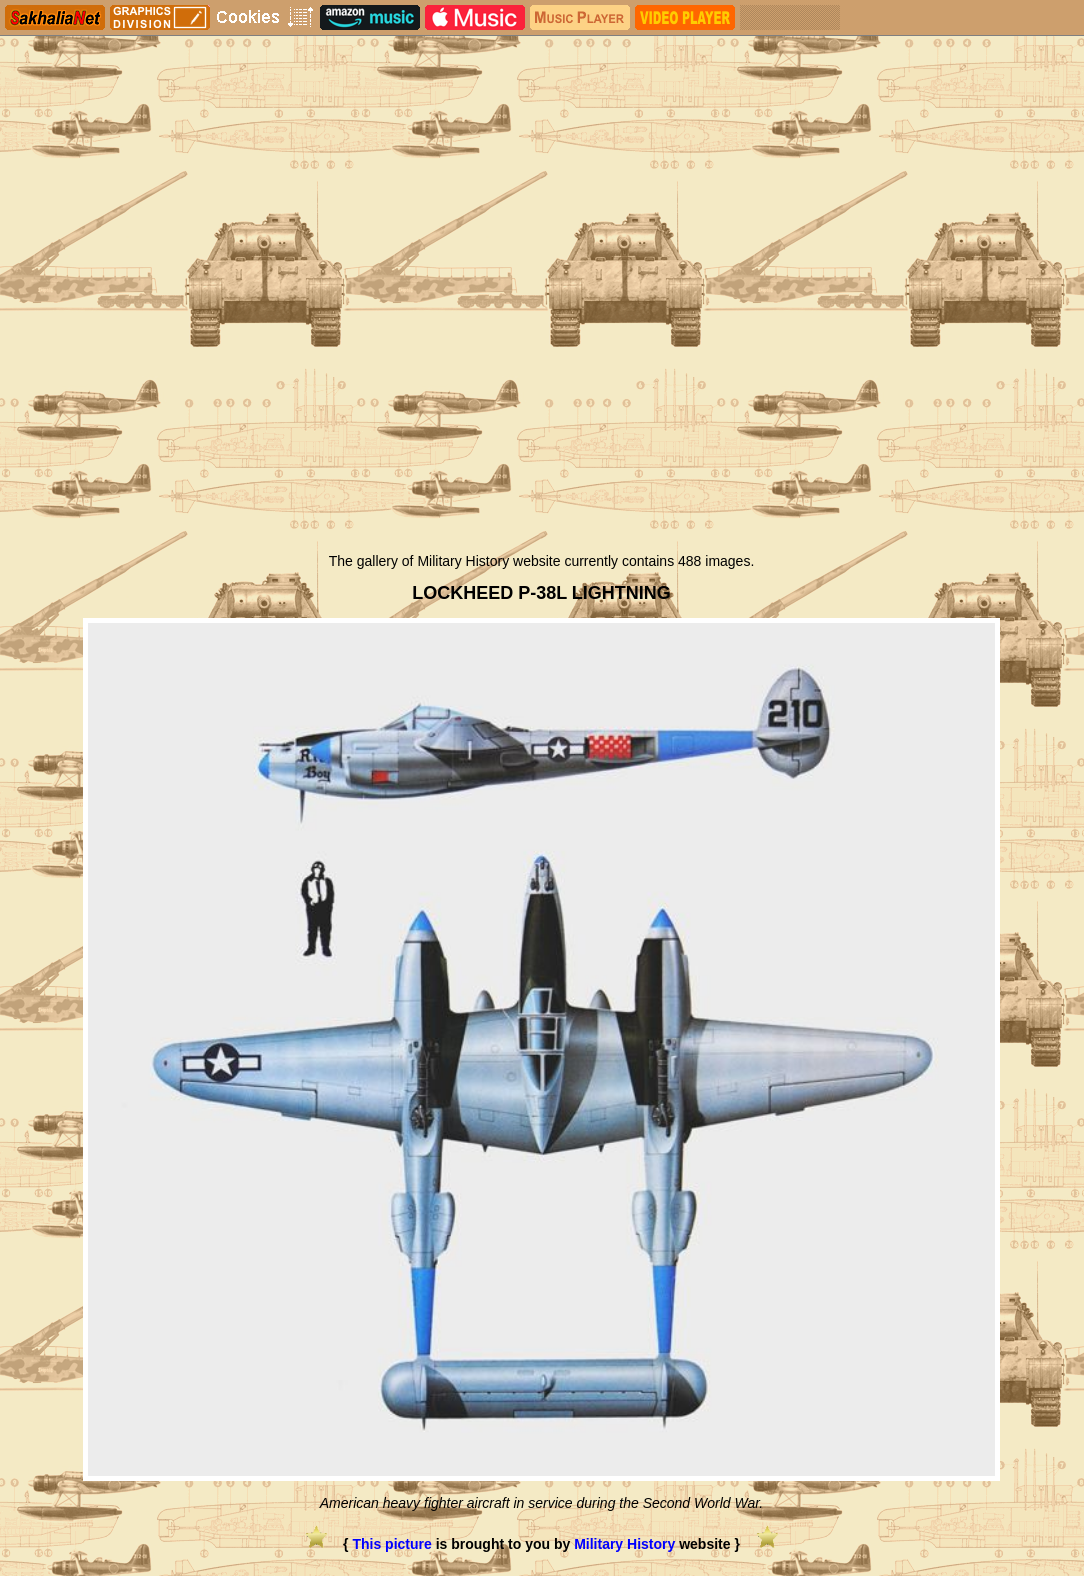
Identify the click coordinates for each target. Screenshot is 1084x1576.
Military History (624, 1544)
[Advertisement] (541, 393)
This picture (391, 1544)
